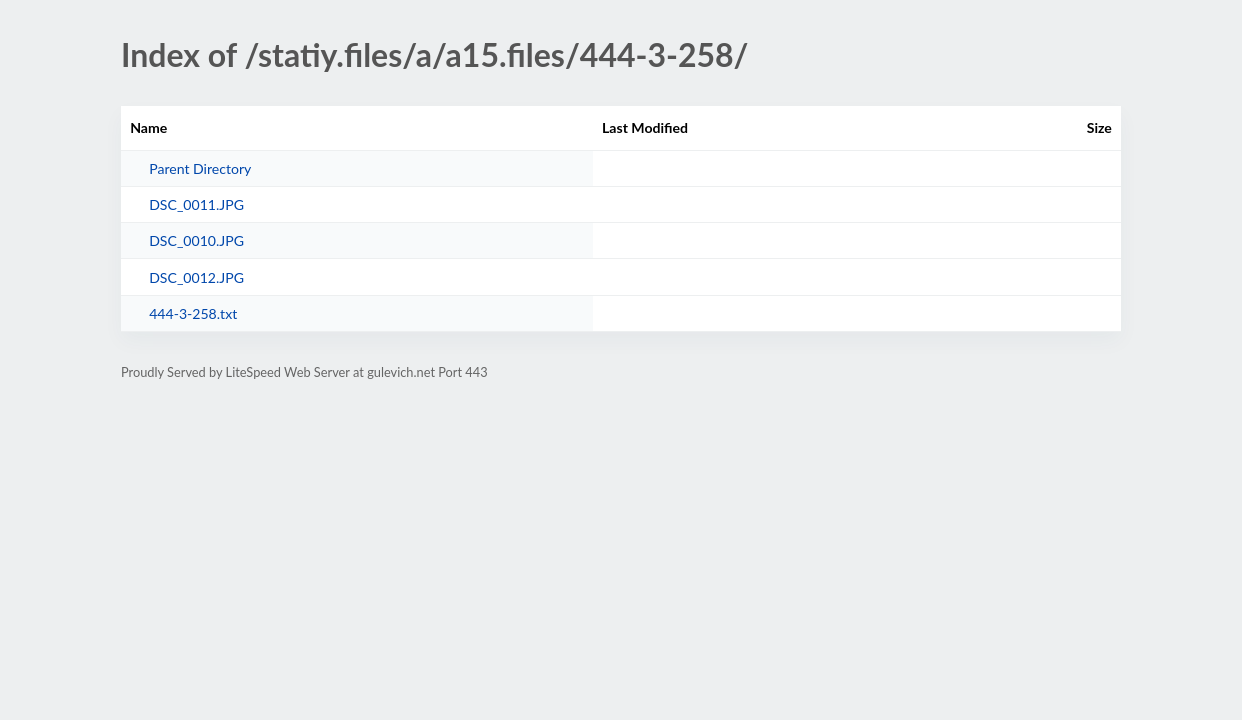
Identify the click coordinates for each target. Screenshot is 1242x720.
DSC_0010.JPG (196, 240)
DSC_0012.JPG (196, 277)
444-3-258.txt (193, 313)
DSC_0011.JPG (196, 204)
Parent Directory (200, 168)
